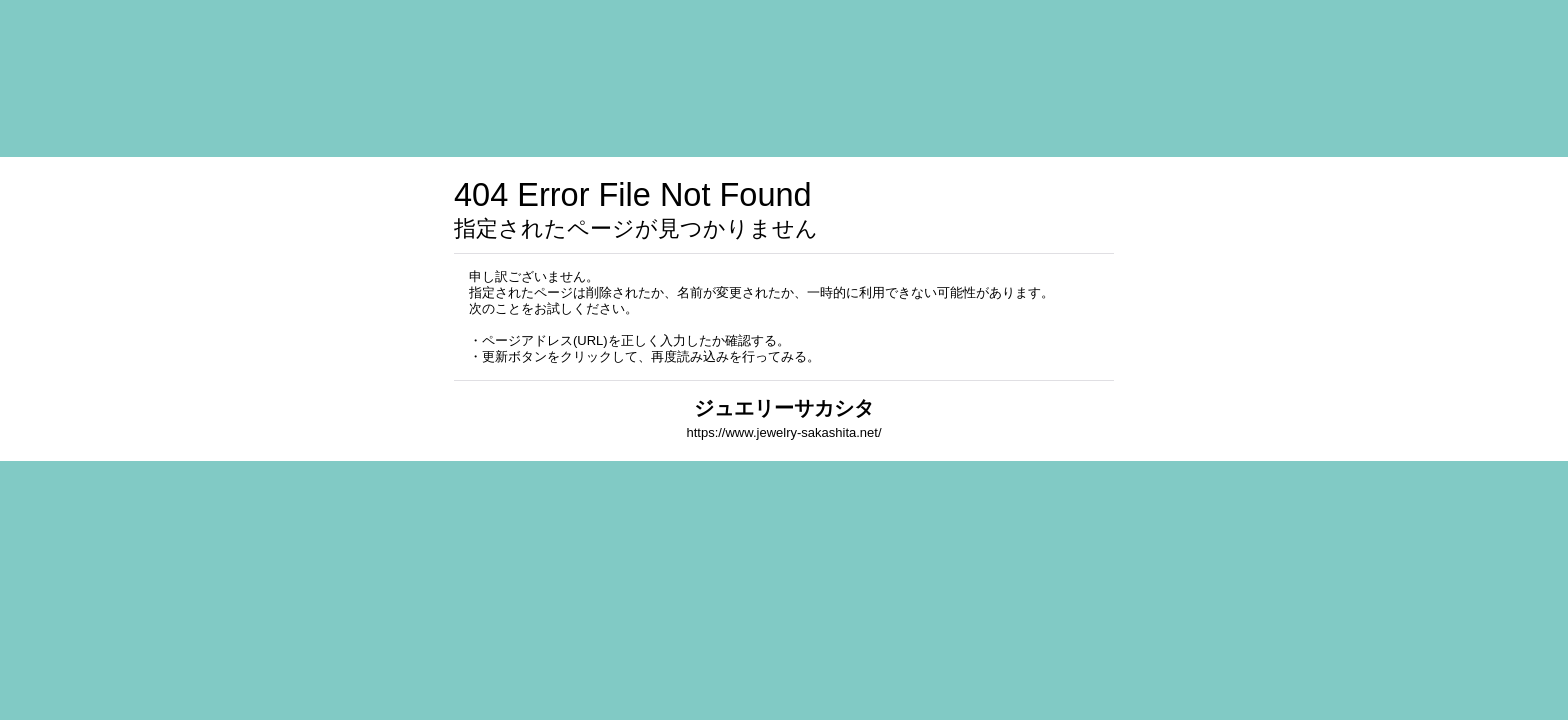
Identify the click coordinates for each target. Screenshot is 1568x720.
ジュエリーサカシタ (784, 408)
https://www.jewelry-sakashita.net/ (783, 432)
